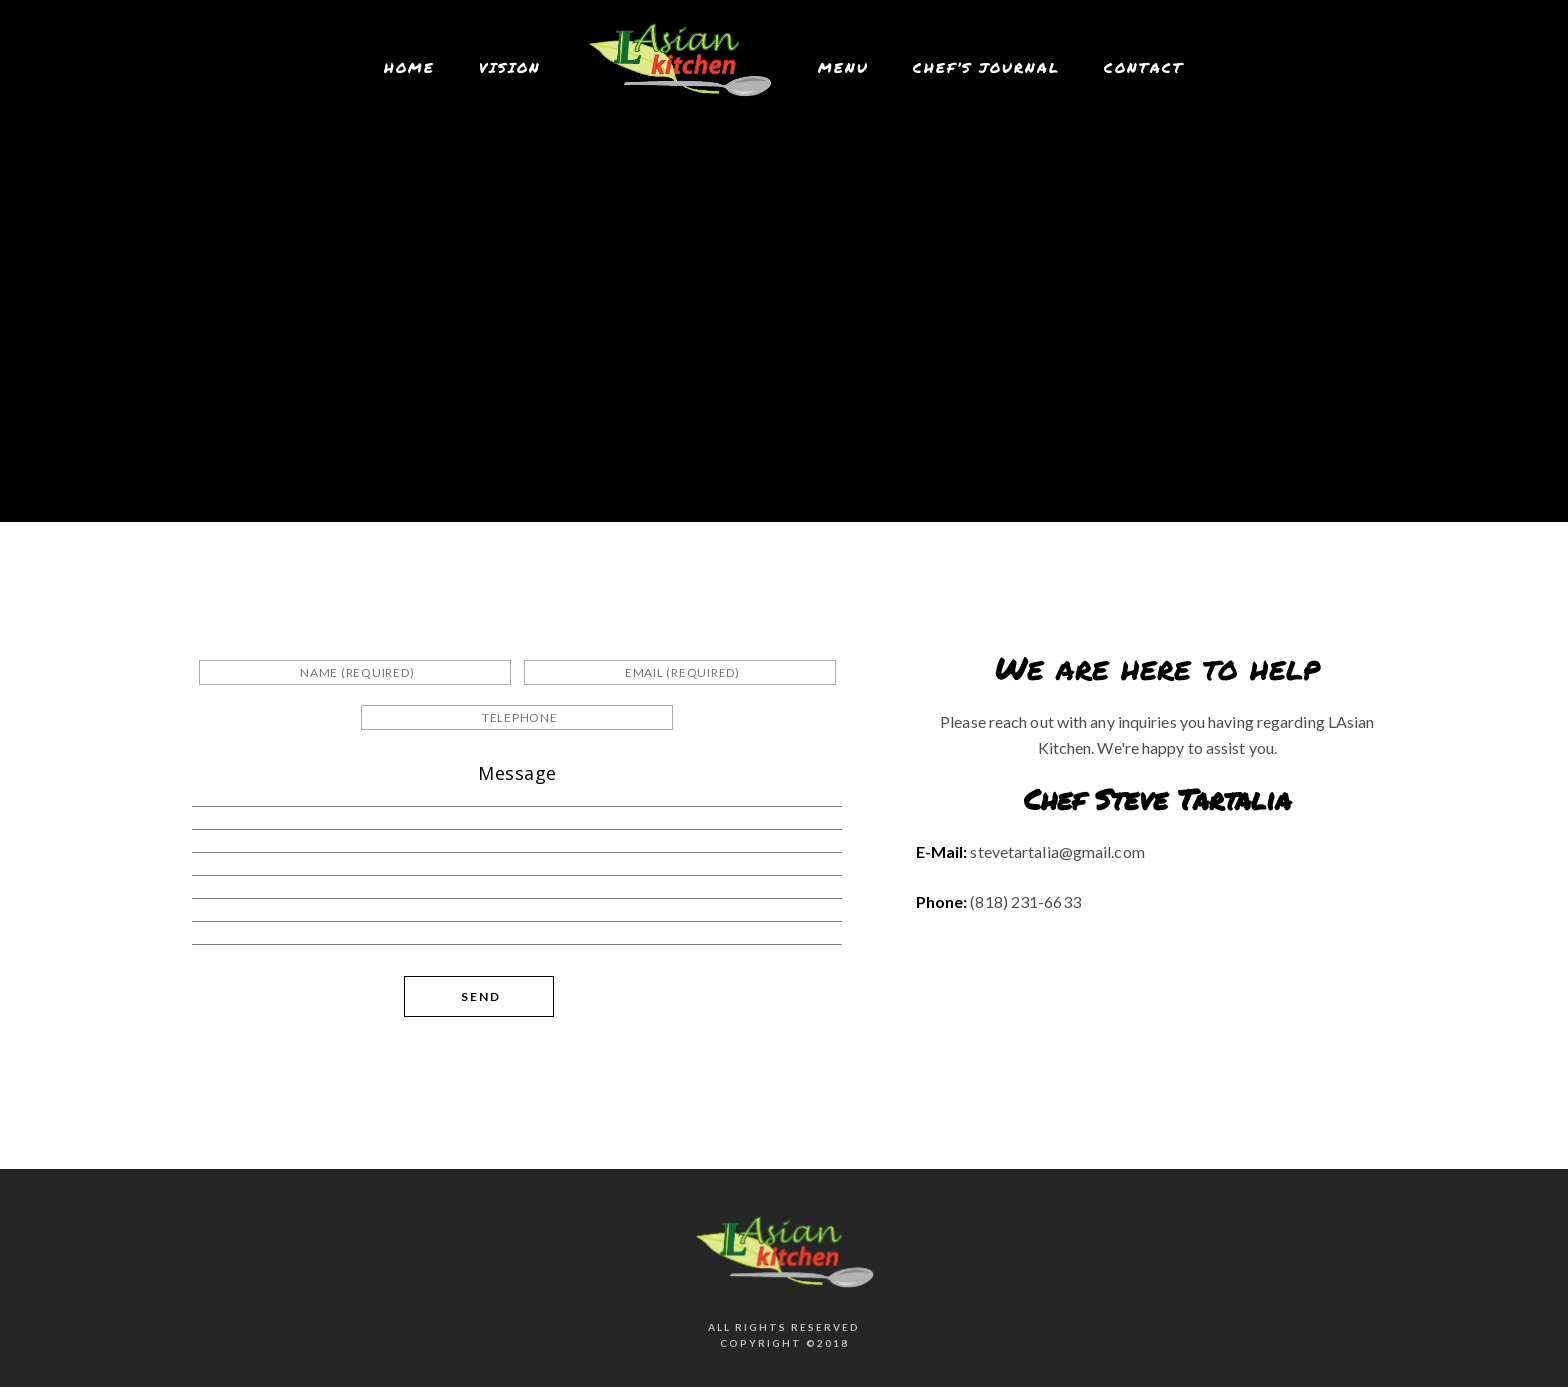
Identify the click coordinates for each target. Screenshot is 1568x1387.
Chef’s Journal (986, 67)
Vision (510, 67)
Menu (843, 67)
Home (409, 67)
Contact (1144, 67)
